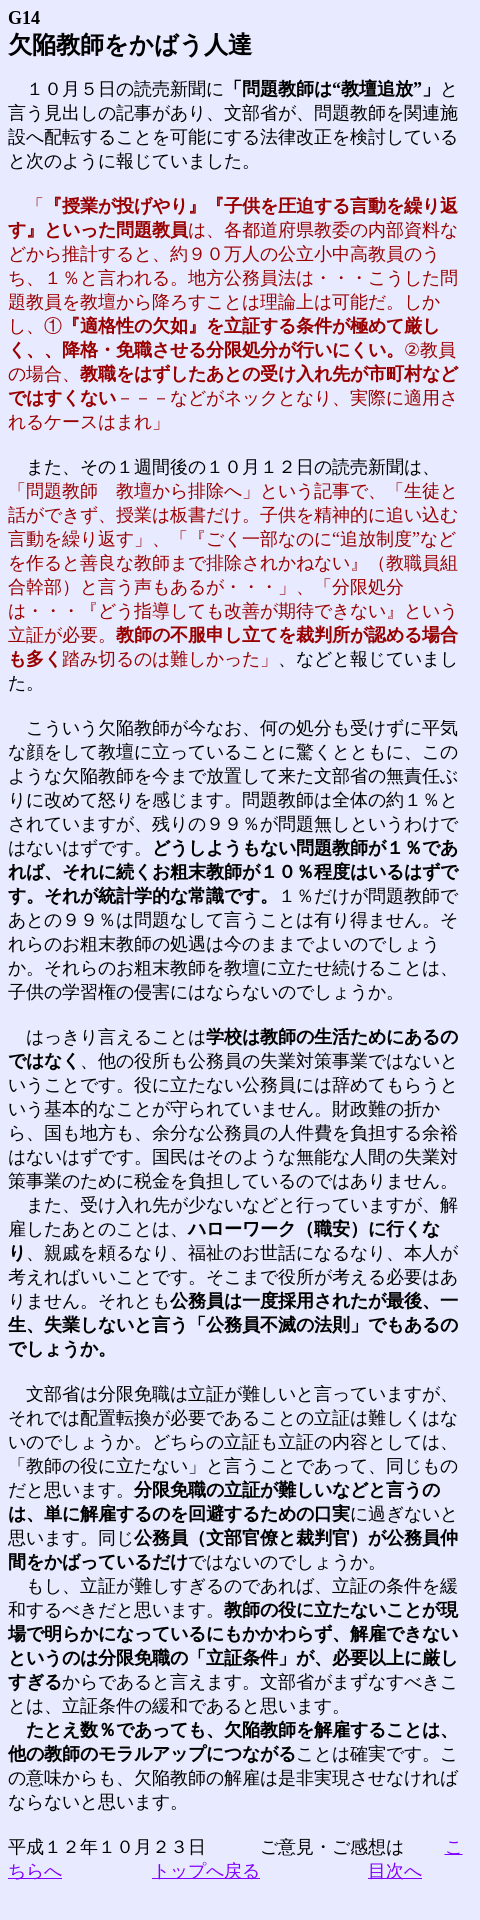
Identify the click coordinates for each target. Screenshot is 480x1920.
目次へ (395, 1871)
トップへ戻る (206, 1871)
